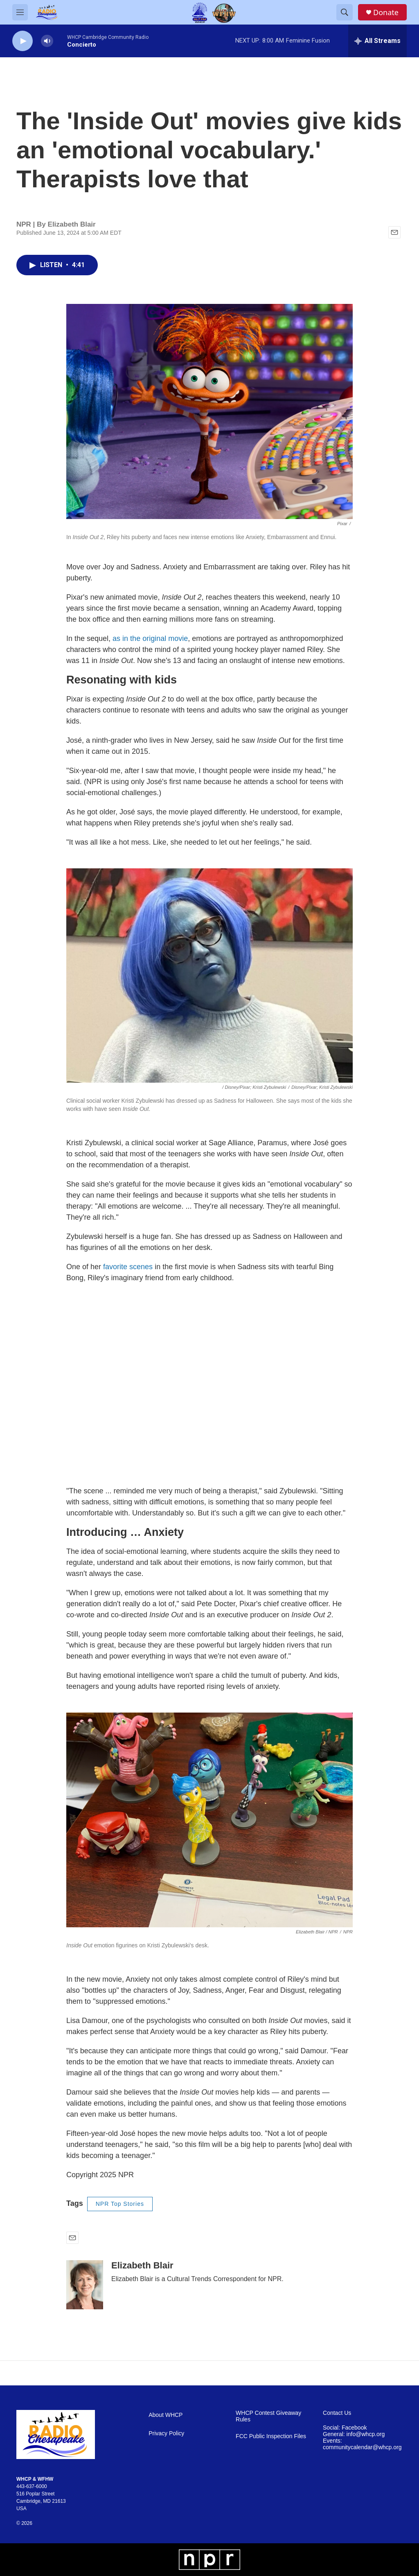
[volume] (47, 41)
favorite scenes (128, 1267)
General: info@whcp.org (354, 2434)
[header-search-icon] (344, 12)
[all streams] (377, 41)
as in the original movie (150, 638)
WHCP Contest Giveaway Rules (268, 2416)
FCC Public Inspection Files (271, 2436)
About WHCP (165, 2415)
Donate (386, 12)
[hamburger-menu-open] (20, 12)
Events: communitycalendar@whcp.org (362, 2444)
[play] (22, 41)
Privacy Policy (166, 2433)
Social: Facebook (345, 2428)
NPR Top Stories (120, 2204)
